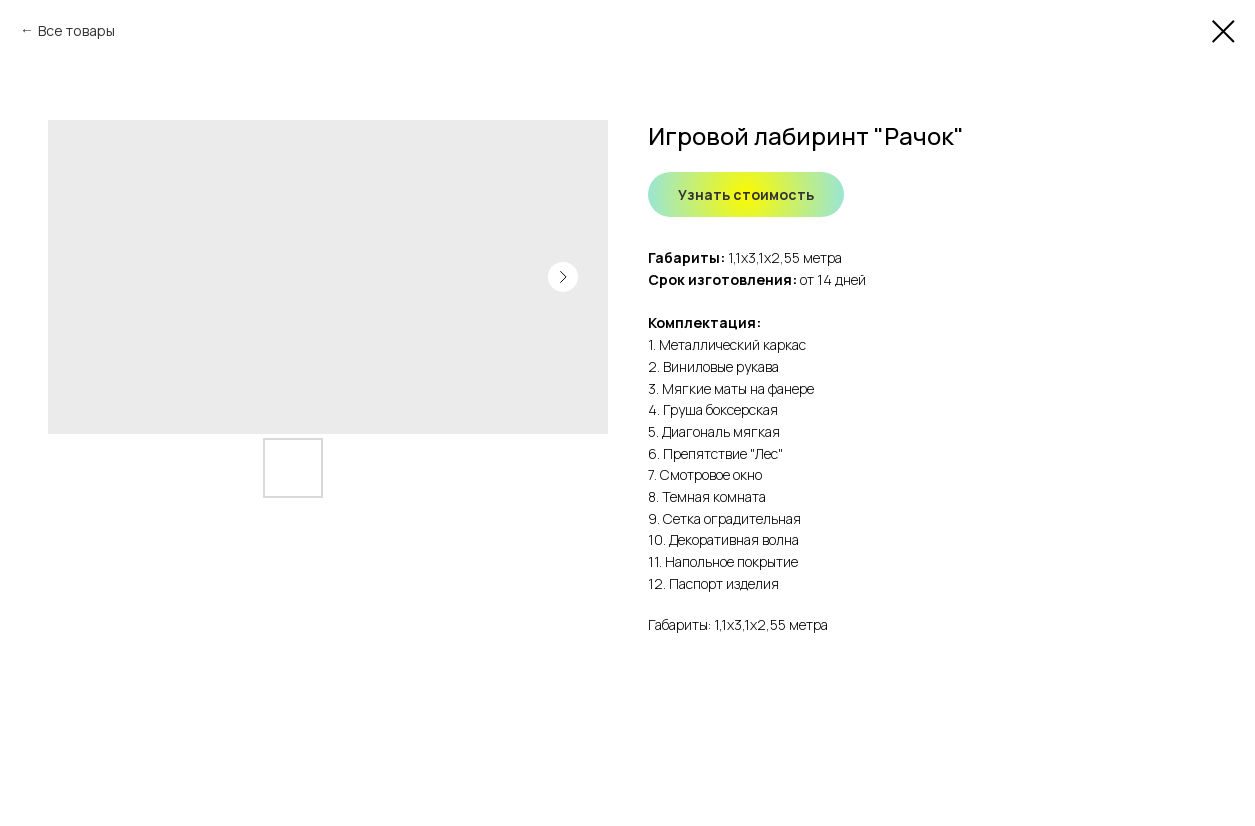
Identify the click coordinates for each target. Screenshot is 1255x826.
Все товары (76, 30)
